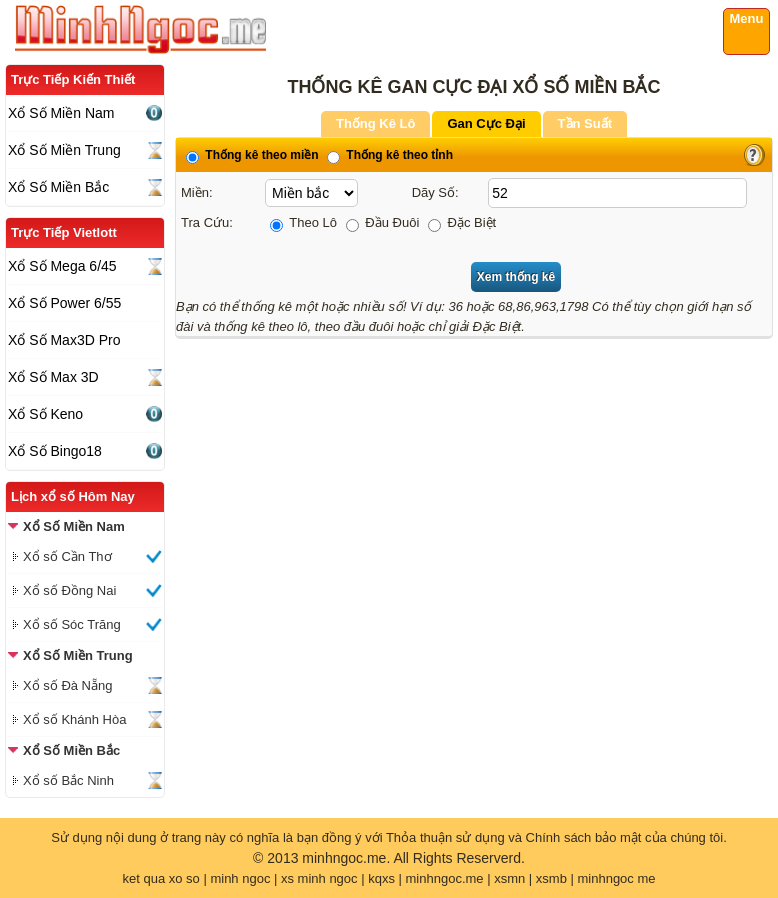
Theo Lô (303, 222)
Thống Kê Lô (376, 123)
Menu (747, 18)
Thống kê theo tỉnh (390, 155)
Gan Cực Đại (486, 123)
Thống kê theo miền (252, 155)
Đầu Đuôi (383, 222)
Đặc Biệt (462, 222)
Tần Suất (585, 123)
